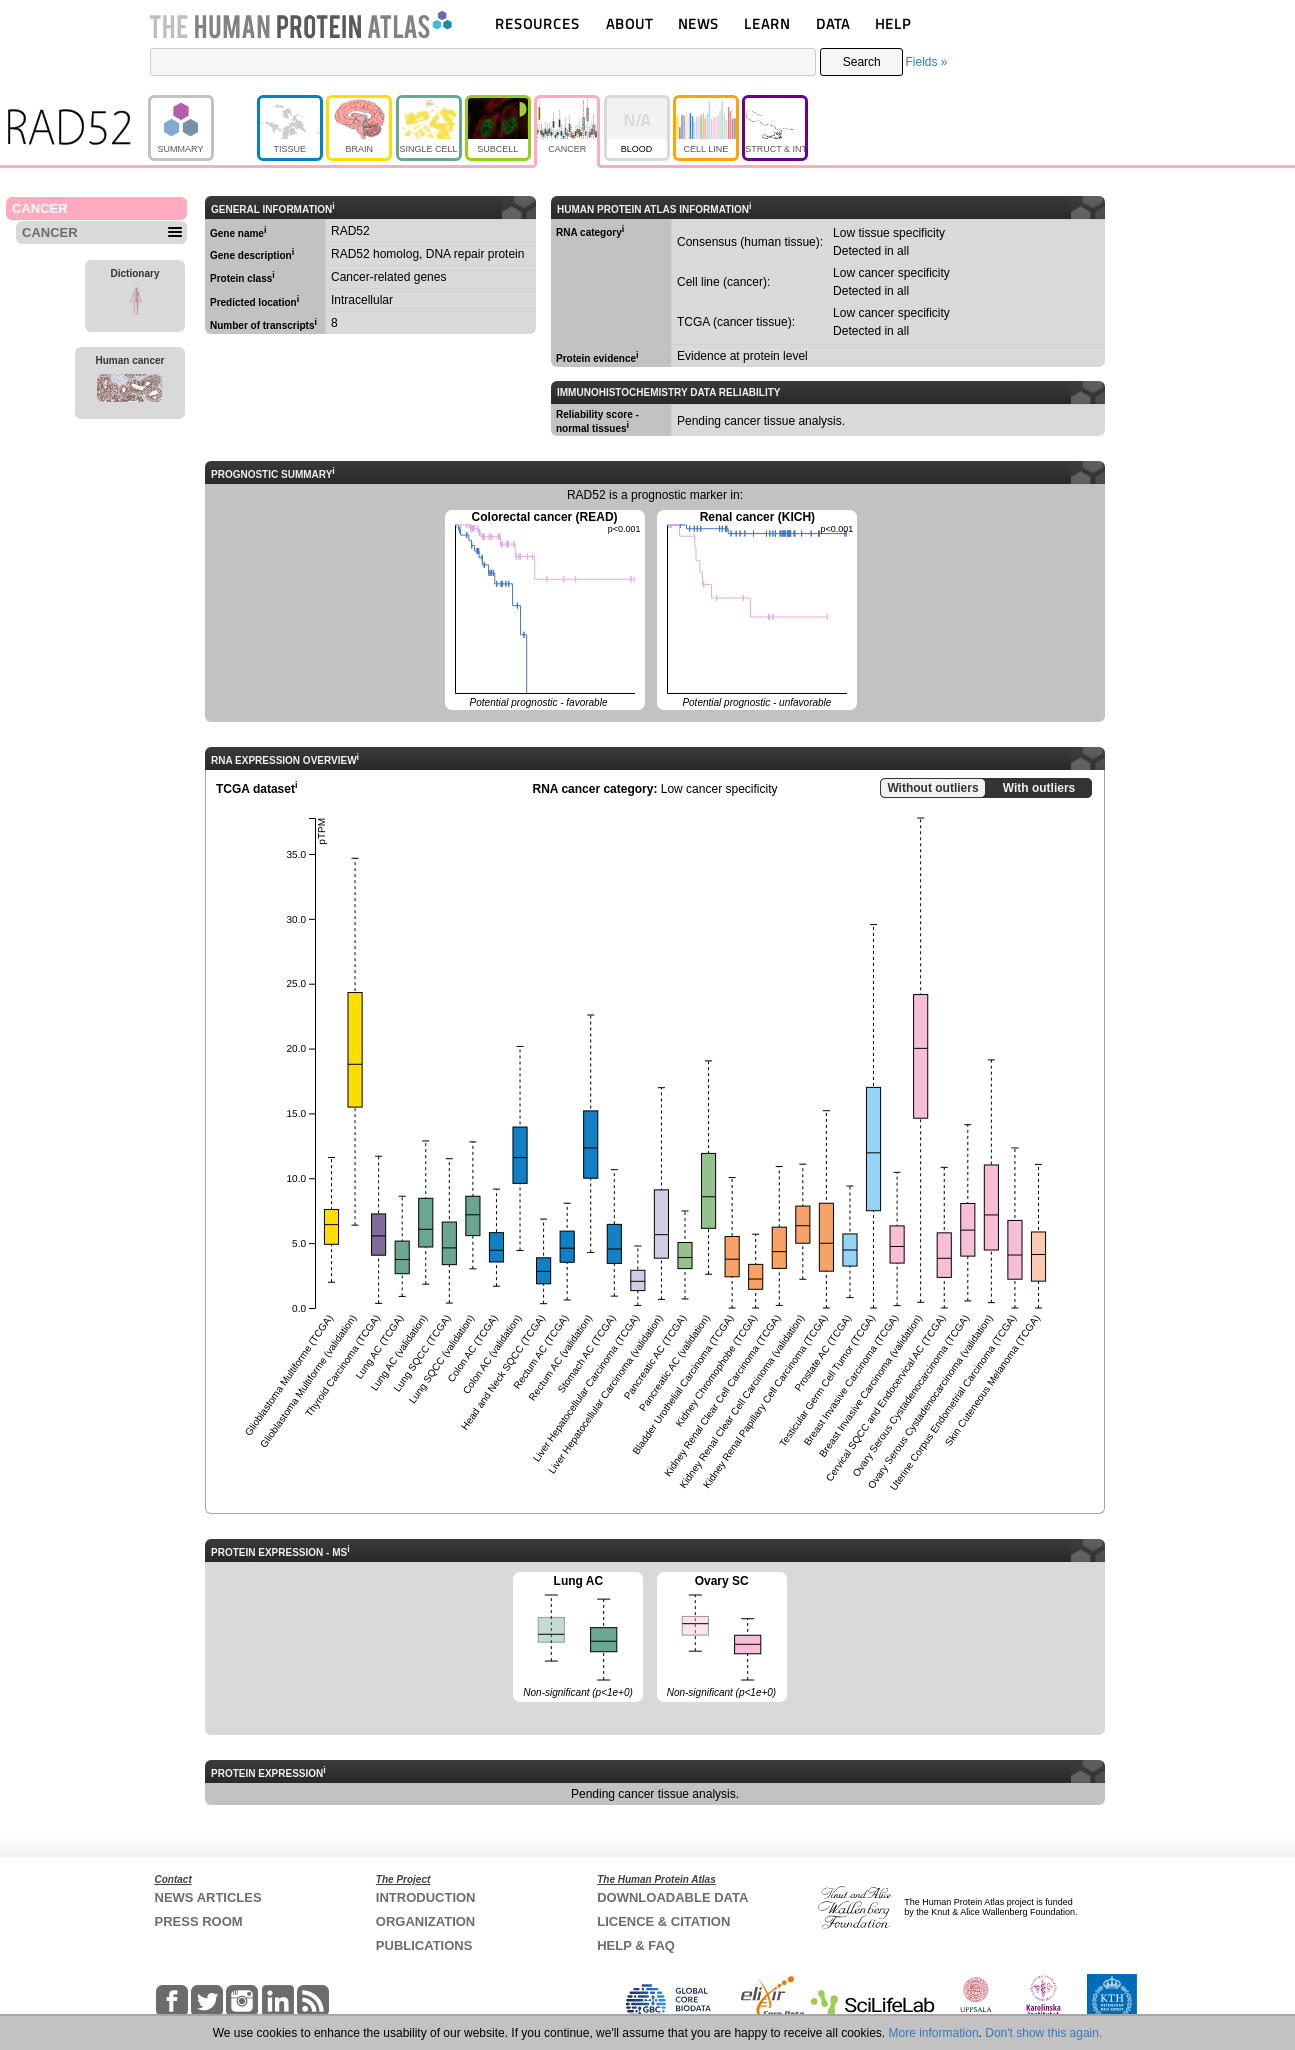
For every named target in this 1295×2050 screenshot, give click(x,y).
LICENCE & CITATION (663, 1921)
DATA (833, 23)
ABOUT (629, 23)
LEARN (767, 23)
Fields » (926, 62)
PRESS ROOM (199, 1921)
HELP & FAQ (636, 1945)
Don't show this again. (1043, 2033)
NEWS (698, 23)
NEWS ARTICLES (208, 1897)
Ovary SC (722, 1638)
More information (934, 2033)
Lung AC (578, 1638)
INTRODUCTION (426, 1897)
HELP (893, 23)
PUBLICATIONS (424, 1945)
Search (862, 62)
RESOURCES (537, 23)
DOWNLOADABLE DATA (672, 1897)
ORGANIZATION (425, 1921)
